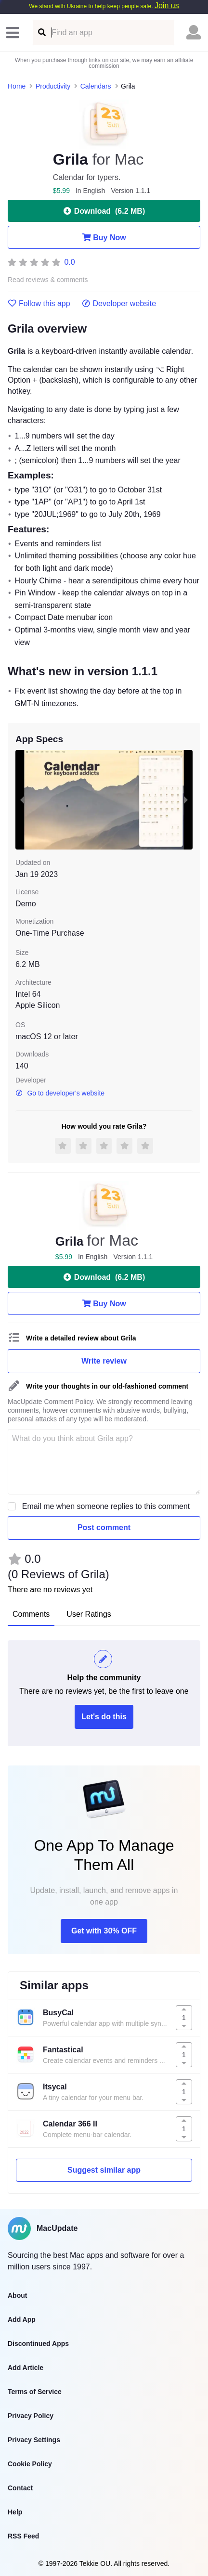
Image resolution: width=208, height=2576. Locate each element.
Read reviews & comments (48, 280)
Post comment (104, 1527)
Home (17, 86)
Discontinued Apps (38, 2343)
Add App (22, 2319)
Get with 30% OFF (104, 1931)
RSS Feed (23, 2536)
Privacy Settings (34, 2439)
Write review (104, 1361)
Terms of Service (35, 2391)
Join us (167, 5)
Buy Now (104, 237)
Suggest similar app (104, 2170)
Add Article (25, 2367)
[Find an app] (41, 32)
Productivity (53, 86)
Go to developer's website (59, 1093)
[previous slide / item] (22, 800)
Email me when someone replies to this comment (106, 1506)
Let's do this (104, 1717)
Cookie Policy (30, 2464)
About (17, 2295)
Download (104, 211)
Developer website (119, 304)
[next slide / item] (186, 800)
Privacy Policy (30, 2415)
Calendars (95, 86)
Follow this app (39, 304)
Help (15, 2512)
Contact (20, 2488)
